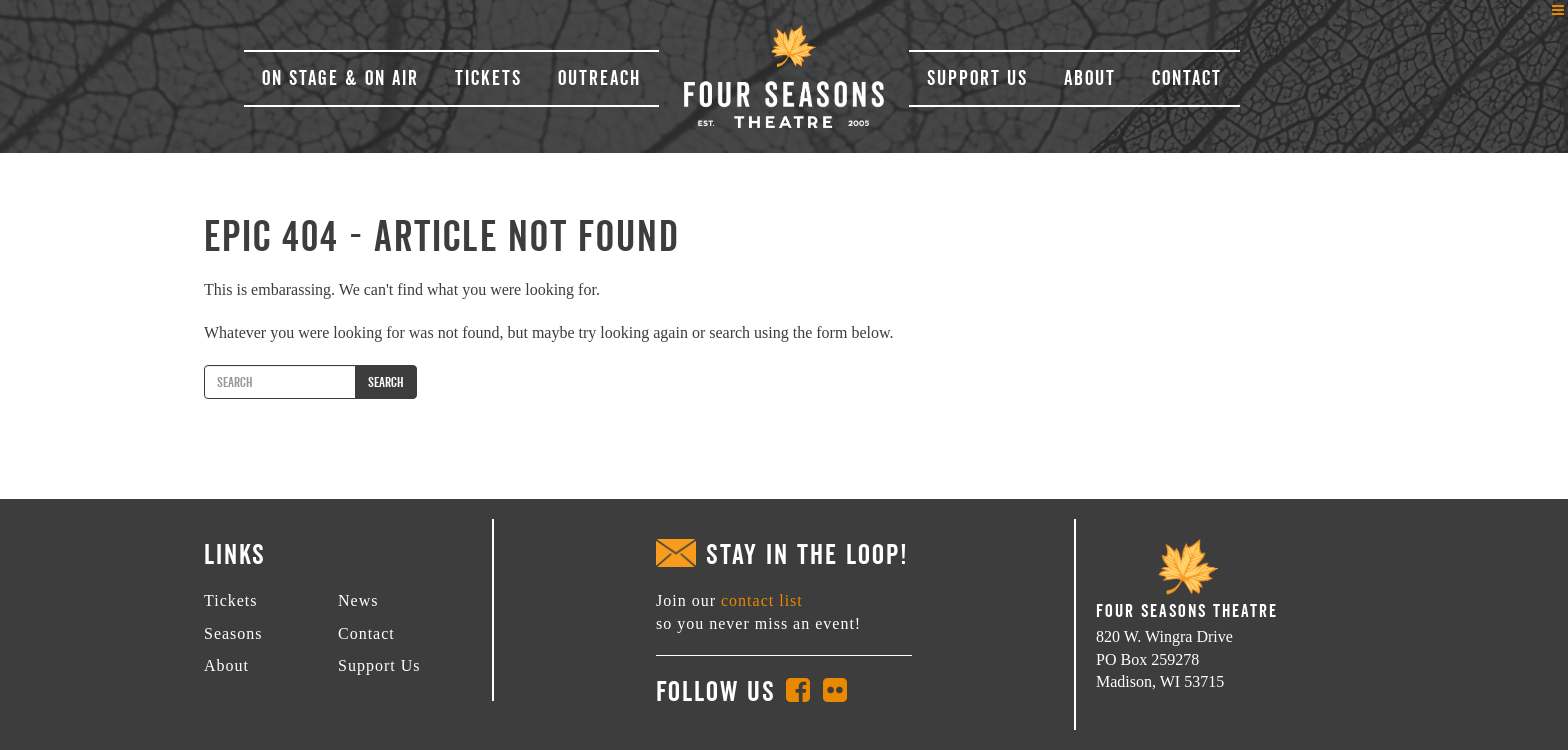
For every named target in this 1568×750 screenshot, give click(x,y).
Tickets (488, 78)
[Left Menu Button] (1558, 10)
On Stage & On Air (340, 78)
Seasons (233, 633)
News (358, 600)
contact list (762, 600)
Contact (1187, 78)
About (1090, 78)
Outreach (599, 78)
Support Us (977, 78)
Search (386, 382)
